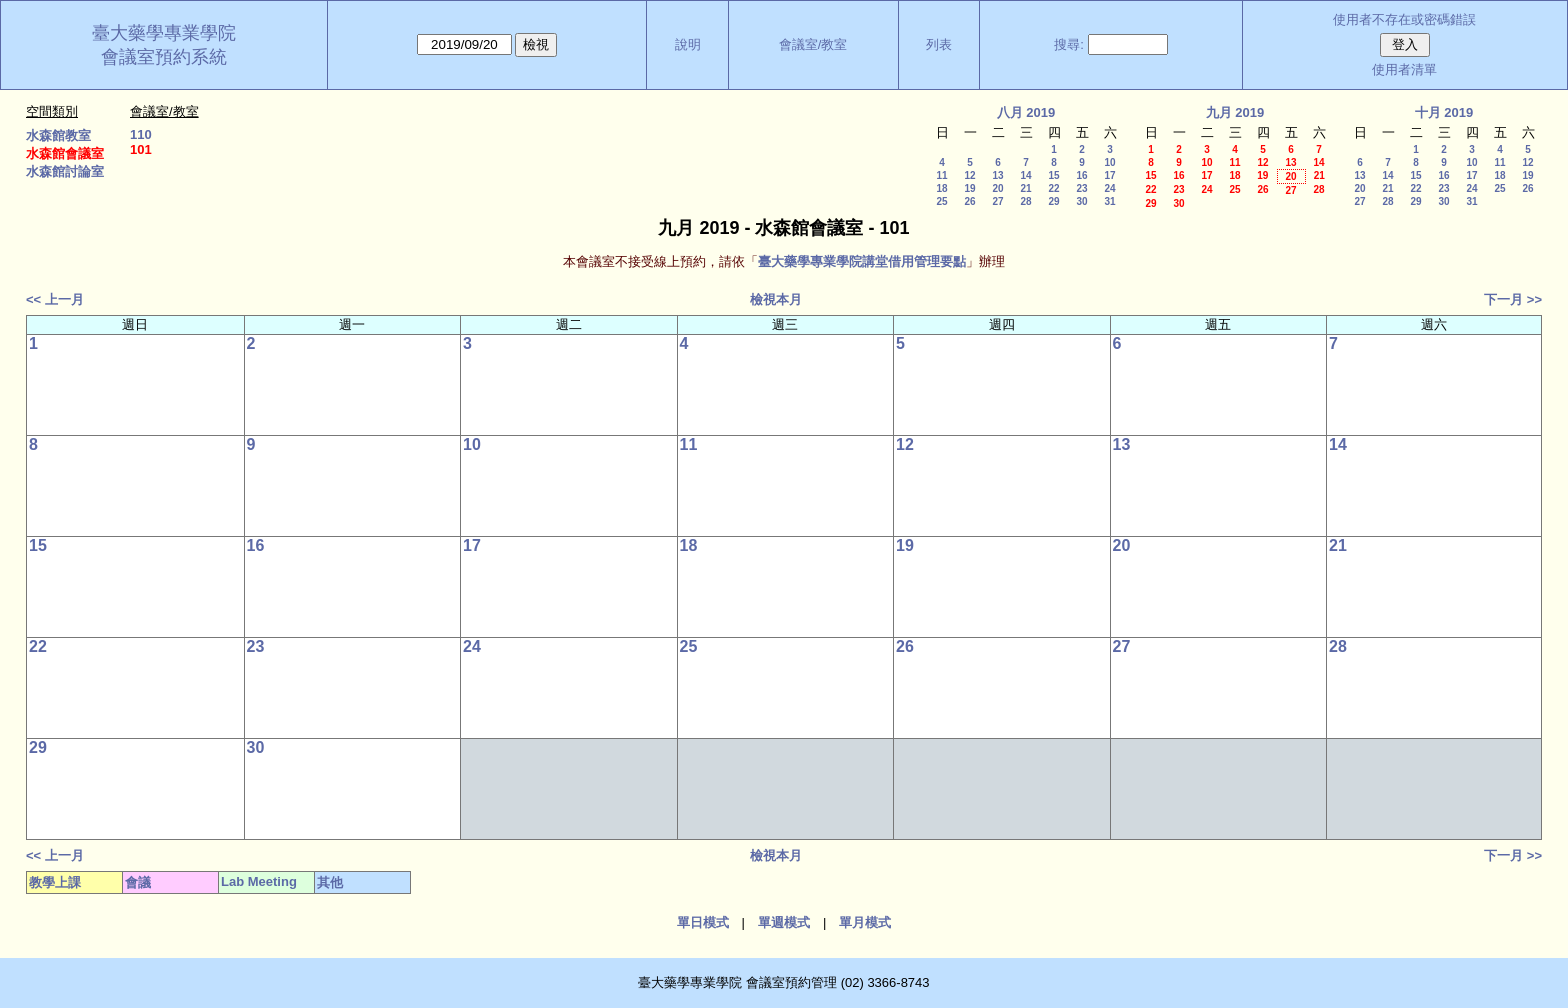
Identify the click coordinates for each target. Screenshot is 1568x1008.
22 (1053, 188)
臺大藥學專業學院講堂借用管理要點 (862, 261)
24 (1109, 188)
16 (1081, 175)
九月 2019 (1235, 112)
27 (997, 201)
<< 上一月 (55, 299)
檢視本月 (776, 299)
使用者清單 (1404, 69)
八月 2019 (1026, 112)
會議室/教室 (813, 44)
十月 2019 (1444, 112)
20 (997, 188)
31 (1109, 201)
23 (1081, 188)
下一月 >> (1513, 299)
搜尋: (1069, 44)
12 (969, 175)
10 (1109, 162)
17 (1109, 175)
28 (1025, 201)
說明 (688, 44)
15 (1053, 175)
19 (969, 188)
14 (1025, 175)
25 (941, 201)
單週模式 (784, 922)
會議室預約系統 (164, 57)
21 (1025, 188)
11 (941, 175)
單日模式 (703, 922)
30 (1081, 201)
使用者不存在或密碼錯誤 (1404, 19)
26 (969, 201)
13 (997, 175)
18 (941, 188)
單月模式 (865, 922)
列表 (939, 44)
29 (1053, 201)
